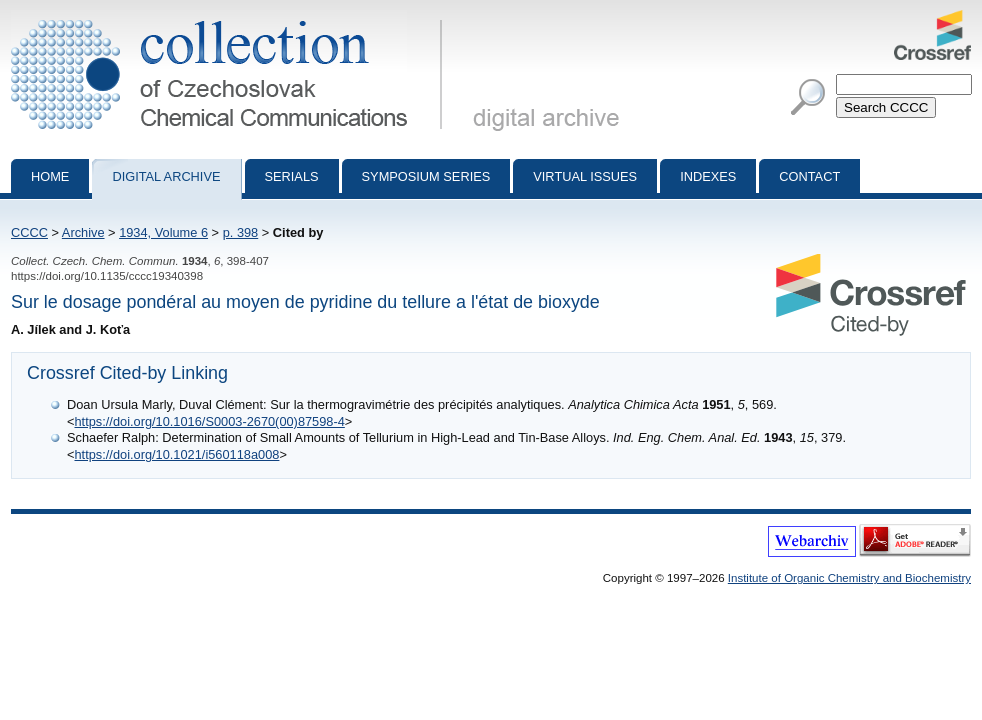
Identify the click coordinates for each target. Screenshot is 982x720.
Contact (809, 176)
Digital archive (166, 176)
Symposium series (426, 176)
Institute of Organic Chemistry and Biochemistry (849, 578)
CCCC (29, 232)
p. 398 (241, 232)
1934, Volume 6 (163, 232)
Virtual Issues (585, 176)
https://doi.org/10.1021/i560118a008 (176, 454)
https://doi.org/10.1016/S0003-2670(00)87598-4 (209, 421)
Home (50, 176)
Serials (292, 176)
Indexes (708, 176)
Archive (83, 232)
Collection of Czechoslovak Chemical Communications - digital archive (230, 18)
